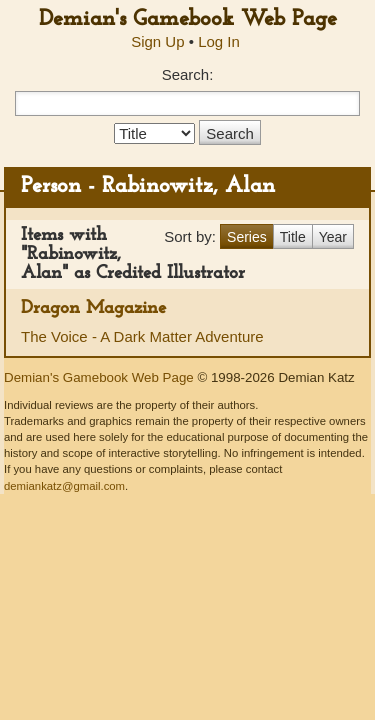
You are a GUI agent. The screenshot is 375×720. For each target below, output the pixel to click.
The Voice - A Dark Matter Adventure (142, 336)
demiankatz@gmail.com (64, 486)
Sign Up (157, 41)
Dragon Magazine (93, 308)
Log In (219, 41)
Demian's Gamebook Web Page (188, 19)
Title (293, 237)
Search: (188, 74)
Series (247, 237)
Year (333, 237)
